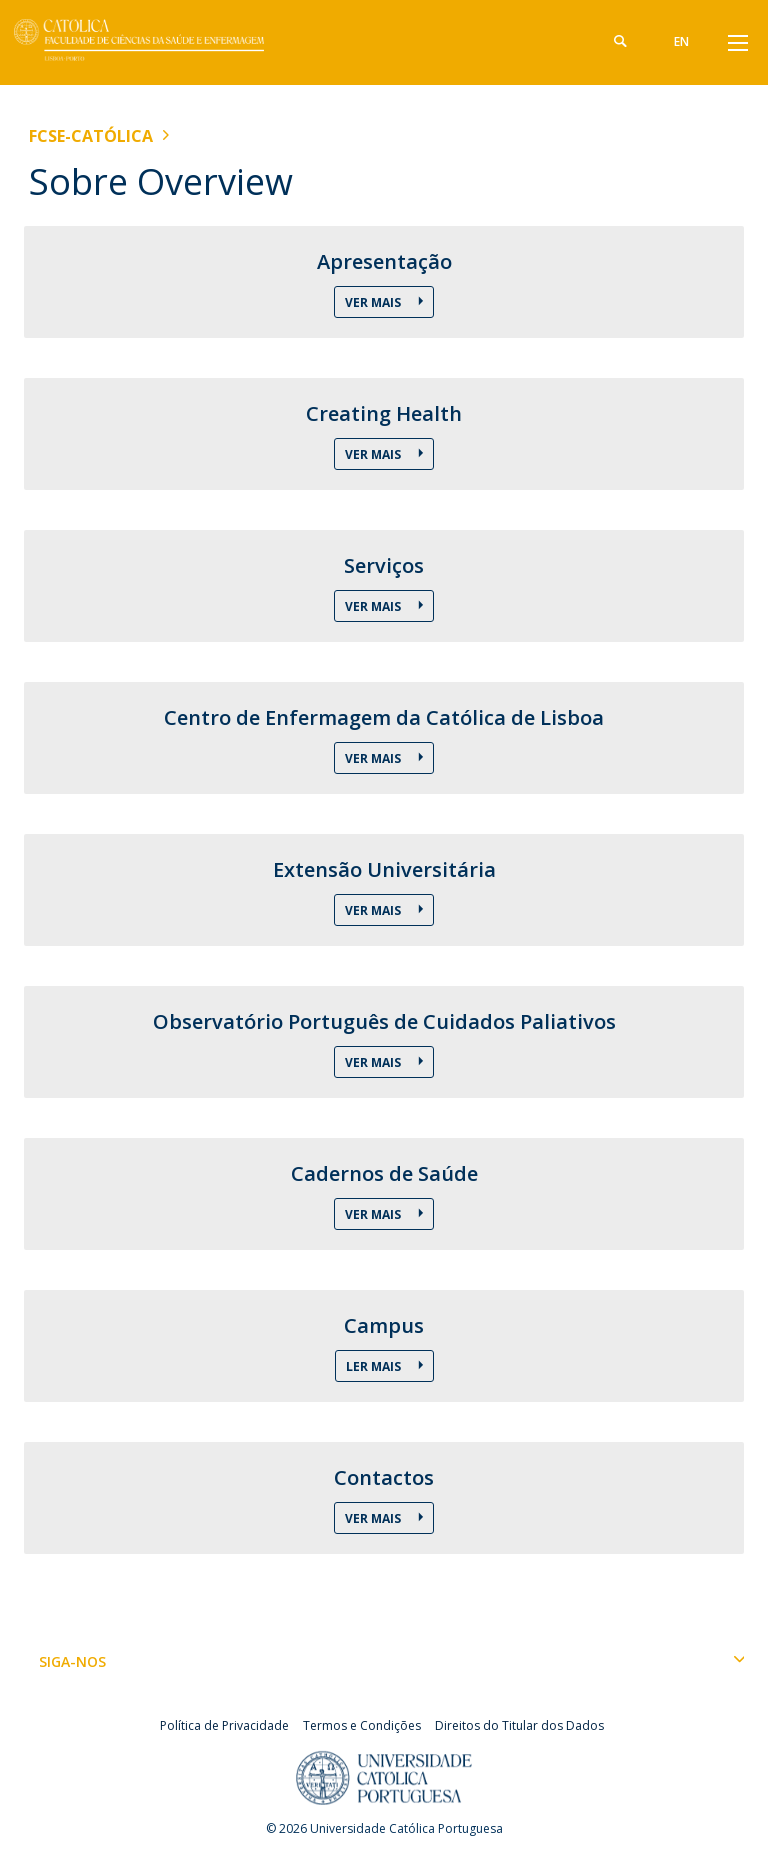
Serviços (384, 566)
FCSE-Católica (91, 136)
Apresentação (384, 262)
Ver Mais (374, 302)
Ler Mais (375, 1366)
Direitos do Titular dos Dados (519, 1725)
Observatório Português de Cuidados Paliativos (384, 1022)
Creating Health (384, 414)
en (681, 41)
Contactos (384, 1478)
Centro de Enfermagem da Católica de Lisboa (384, 718)
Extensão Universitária (384, 870)
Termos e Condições (362, 1725)
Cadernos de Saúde (384, 1174)
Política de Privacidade (224, 1725)
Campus (384, 1326)
